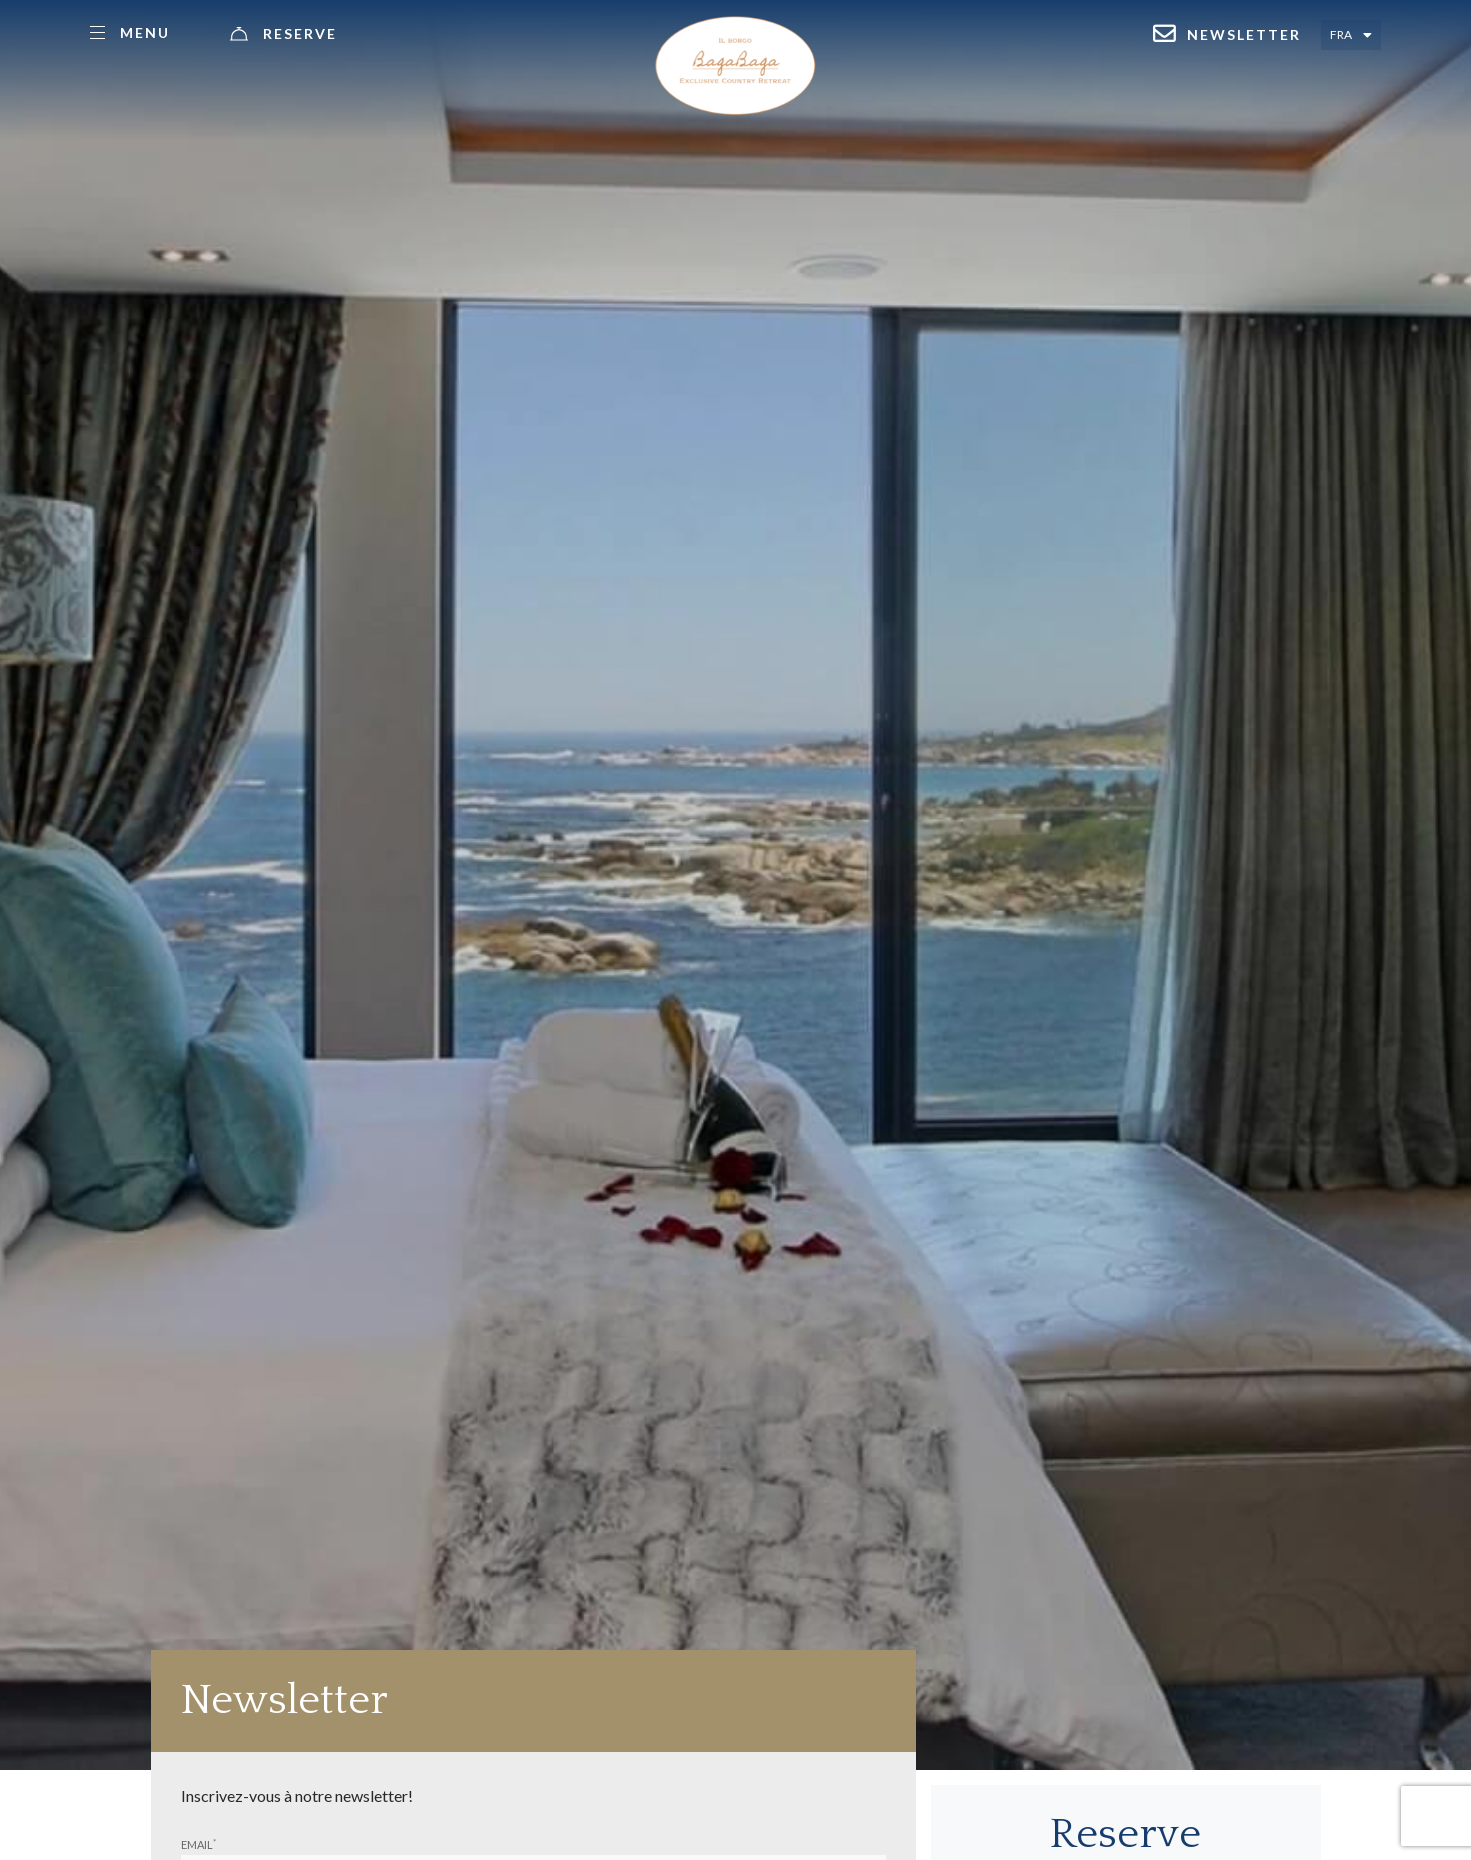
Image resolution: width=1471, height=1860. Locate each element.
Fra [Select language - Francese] (1341, 34)
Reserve (300, 33)
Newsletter (1244, 34)
